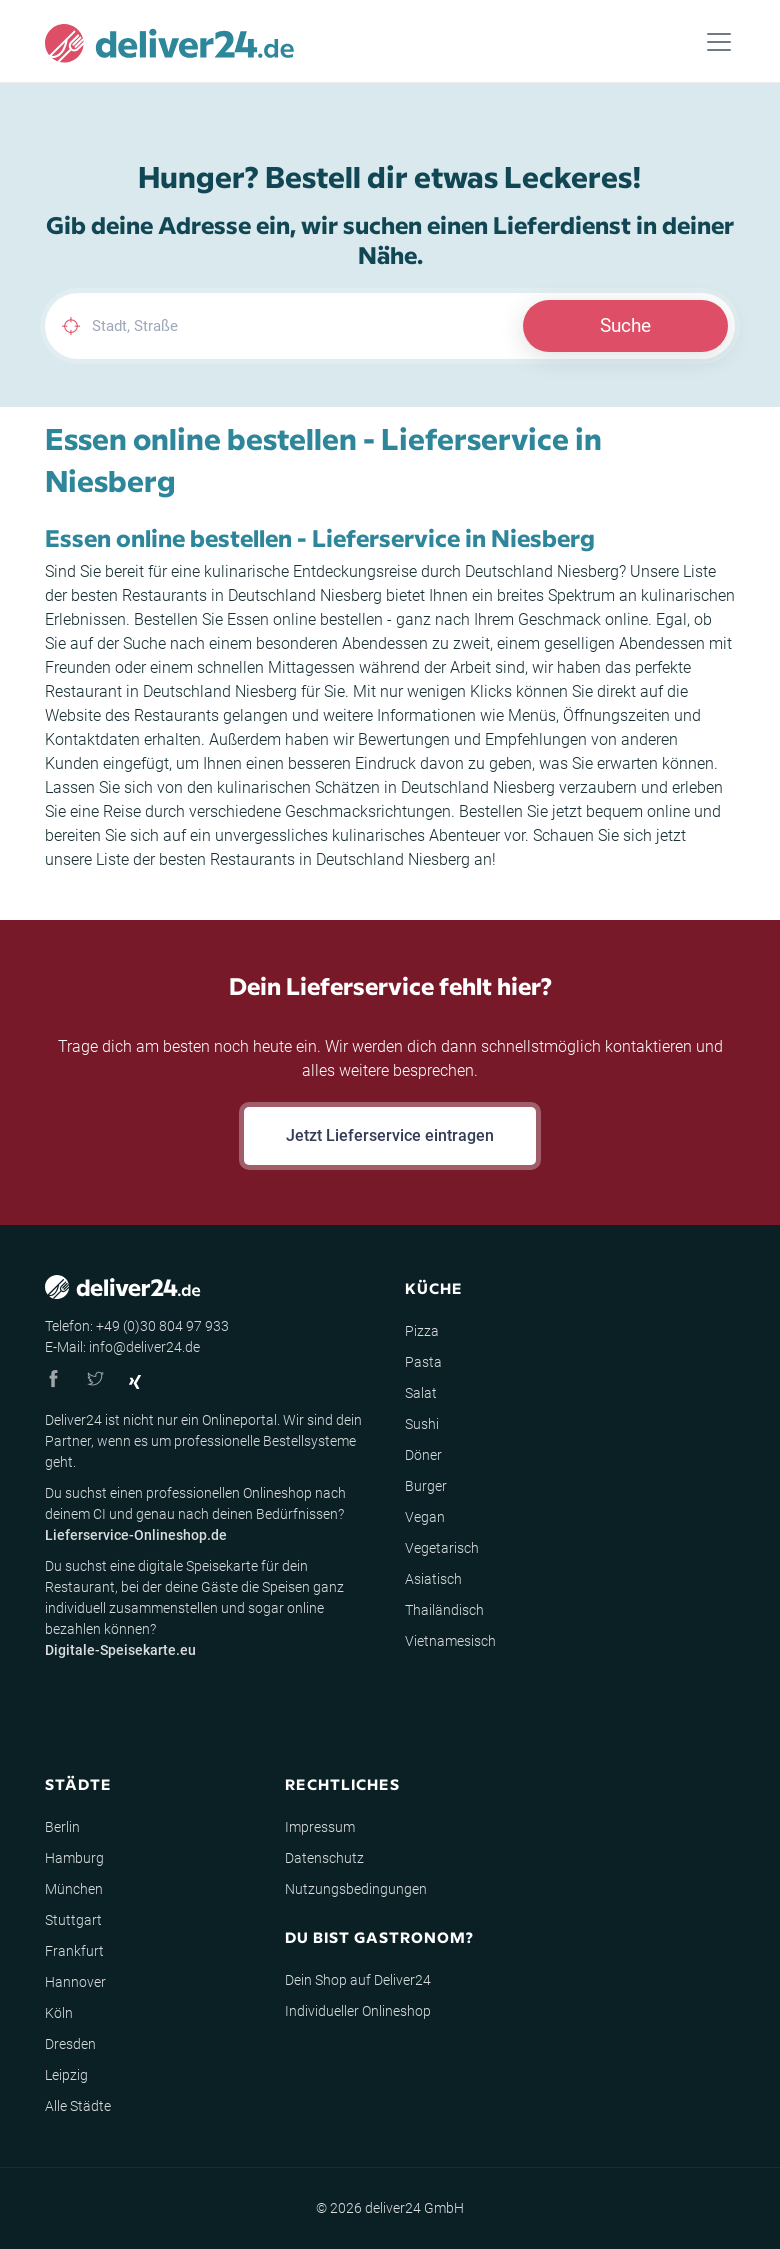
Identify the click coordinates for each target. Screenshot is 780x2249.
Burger (426, 1486)
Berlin (62, 1827)
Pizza (422, 1331)
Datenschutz (324, 1858)
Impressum (320, 1827)
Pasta (423, 1362)
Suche (625, 325)
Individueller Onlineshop (358, 2011)
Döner (423, 1455)
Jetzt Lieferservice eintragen (390, 1135)
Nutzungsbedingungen (356, 1889)
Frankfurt (74, 1951)
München (74, 1889)
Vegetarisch (442, 1548)
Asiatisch (433, 1579)
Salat (421, 1393)
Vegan (425, 1517)
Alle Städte (78, 2106)
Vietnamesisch (450, 1641)
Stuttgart (73, 1920)
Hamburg (74, 1858)
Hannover (75, 1982)
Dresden (70, 2044)
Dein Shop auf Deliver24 (358, 1980)
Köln (59, 2013)
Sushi (422, 1424)
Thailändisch (444, 1610)
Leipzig (66, 2075)
